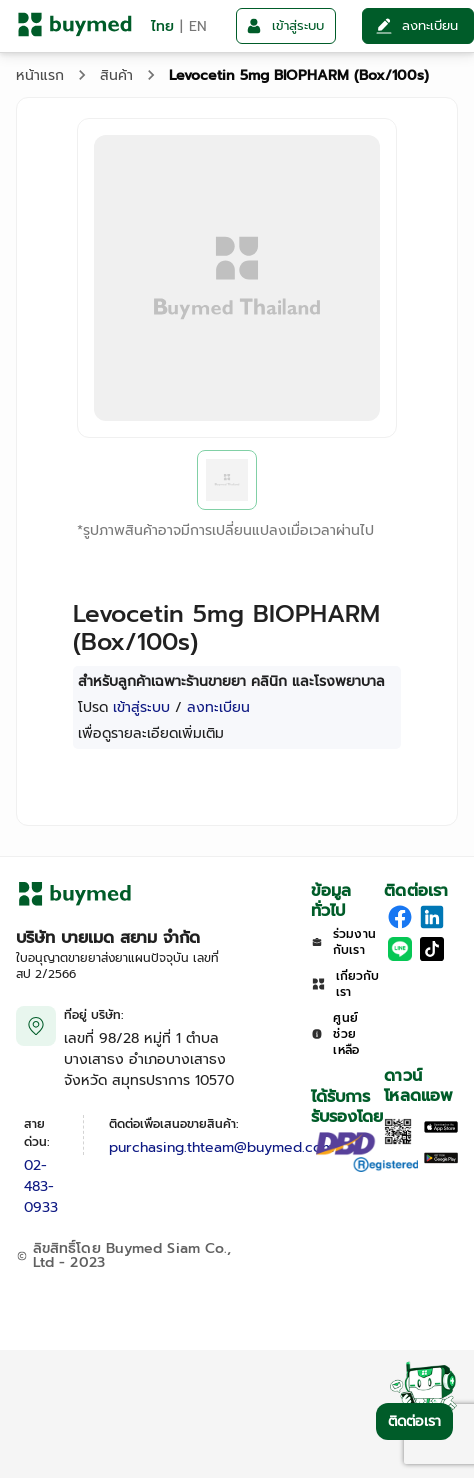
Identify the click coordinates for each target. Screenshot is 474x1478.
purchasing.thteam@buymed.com (221, 1147)
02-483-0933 (41, 1186)
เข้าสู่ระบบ (141, 707)
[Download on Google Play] (441, 1159)
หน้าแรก (40, 75)
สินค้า (116, 75)
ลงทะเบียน (218, 707)
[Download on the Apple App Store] (441, 1128)
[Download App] (398, 1140)
